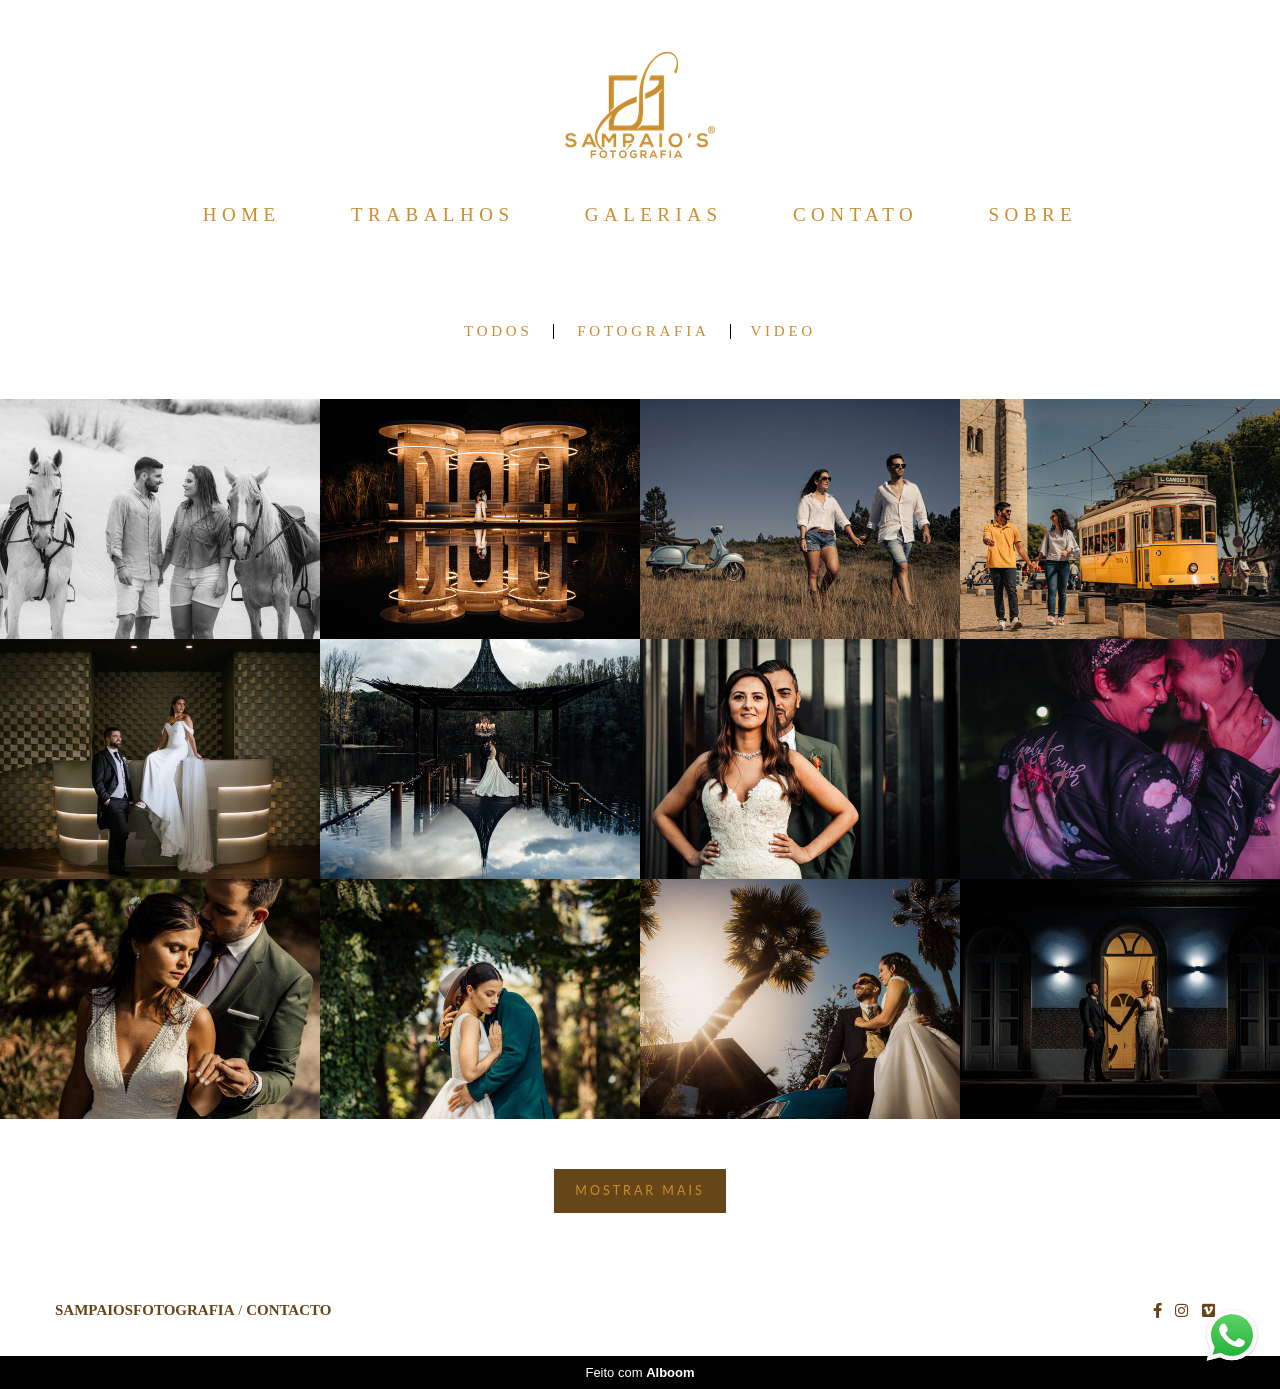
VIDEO (783, 331)
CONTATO (855, 214)
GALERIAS (654, 214)
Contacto (288, 1310)
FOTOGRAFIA (643, 331)
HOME (242, 214)
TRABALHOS (433, 214)
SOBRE (1032, 214)
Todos (498, 331)
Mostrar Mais (639, 1190)
